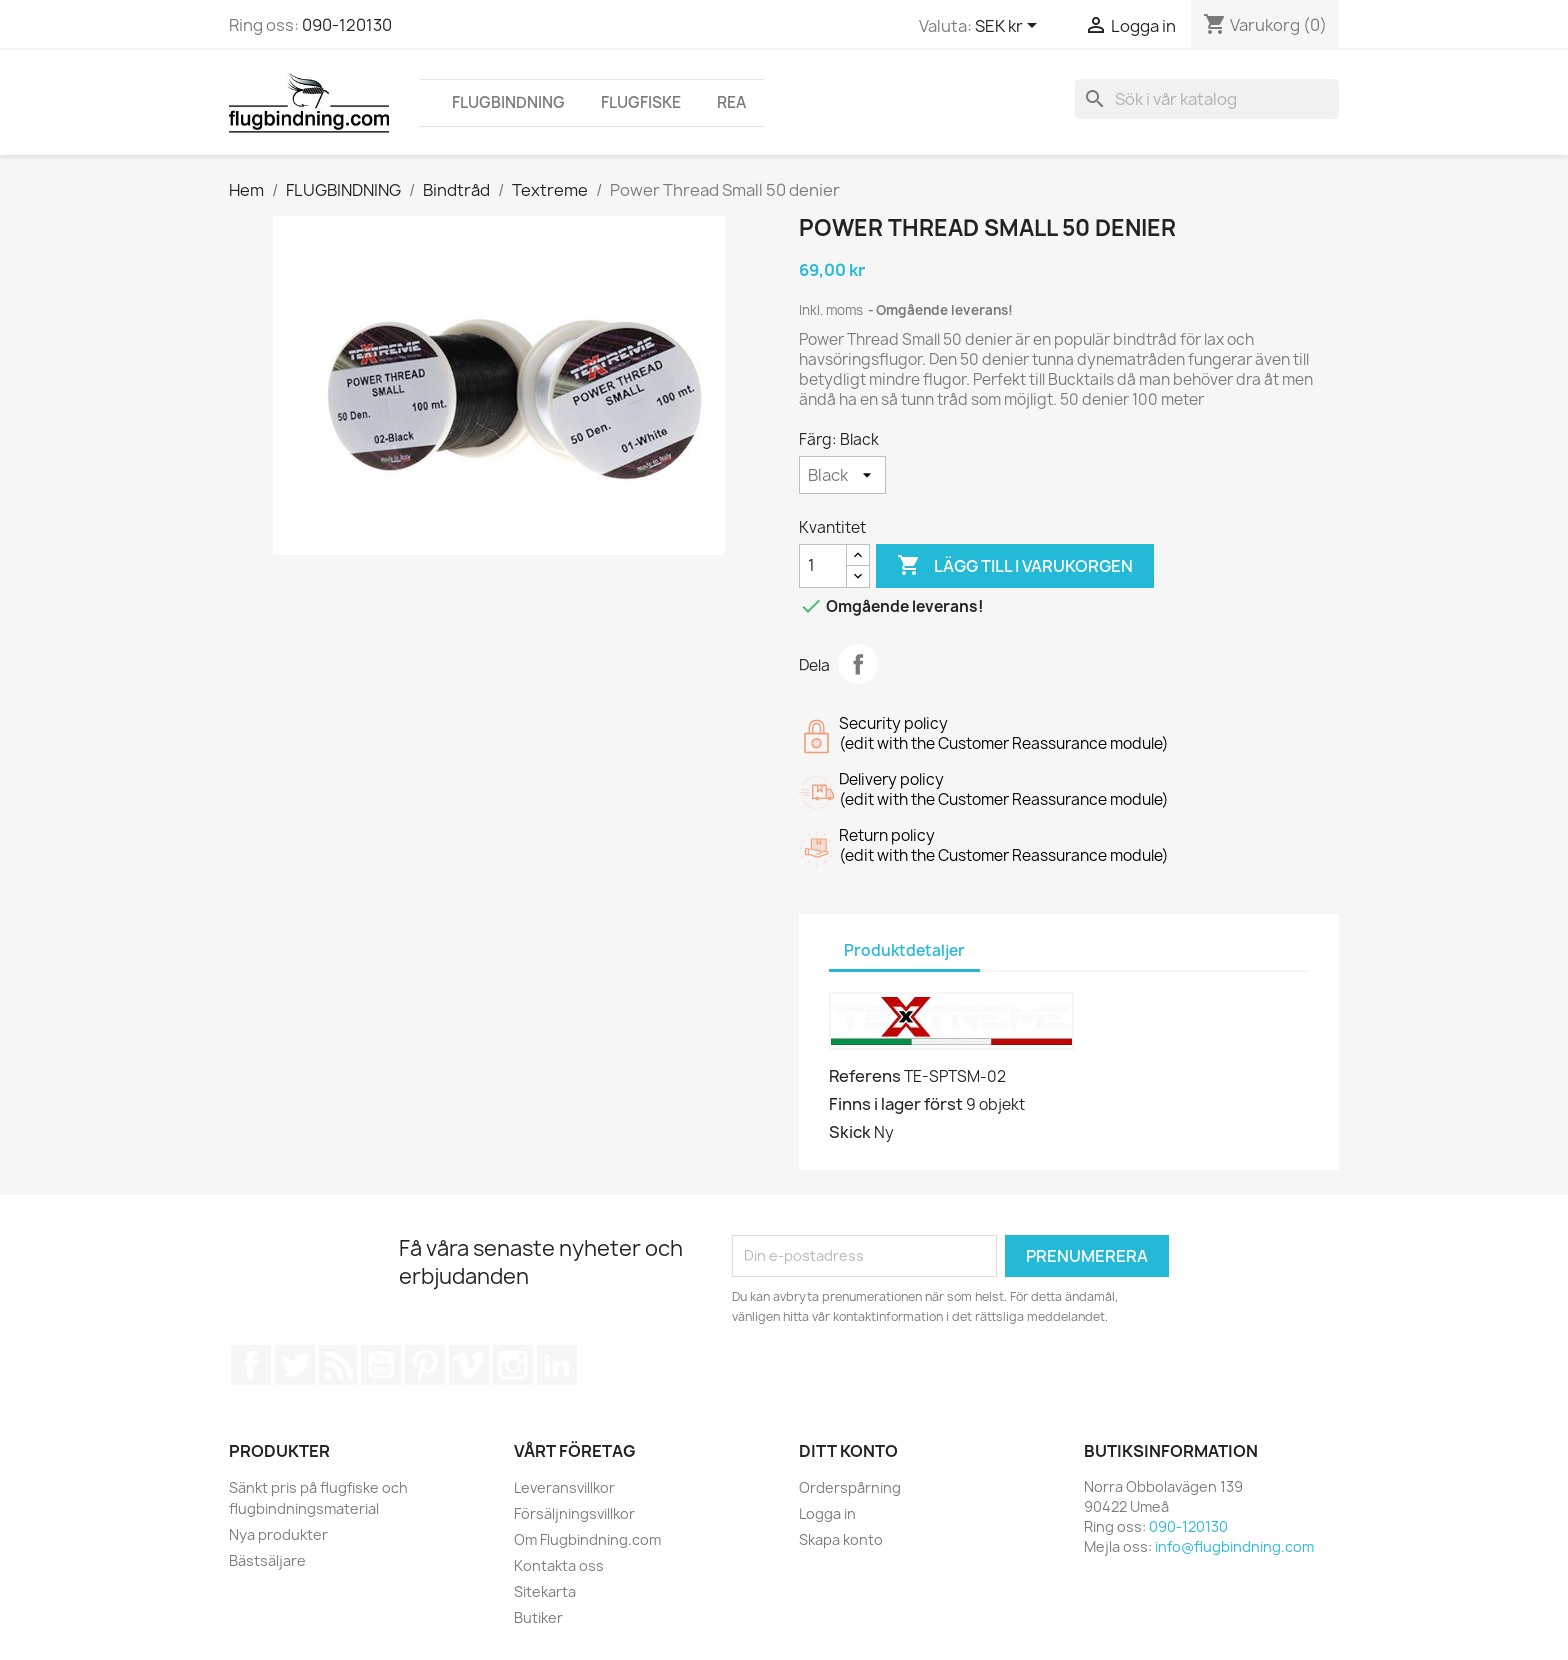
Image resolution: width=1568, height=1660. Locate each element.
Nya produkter (278, 1534)
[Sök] (1207, 99)
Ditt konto (848, 1451)
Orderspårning (850, 1487)
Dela (858, 664)
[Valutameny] (1009, 27)
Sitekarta (545, 1591)
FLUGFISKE (641, 102)
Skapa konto (841, 1539)
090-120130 (347, 25)
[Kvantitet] (823, 566)
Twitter (295, 1365)
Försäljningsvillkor (574, 1513)
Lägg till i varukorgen (1015, 566)
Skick (850, 1132)
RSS (338, 1365)
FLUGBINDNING (508, 102)
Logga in (827, 1513)
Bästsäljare (267, 1560)
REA (731, 102)
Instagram (513, 1365)
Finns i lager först (896, 1104)
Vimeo (469, 1365)
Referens (865, 1076)
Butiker (538, 1617)
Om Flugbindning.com (587, 1539)
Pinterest (425, 1365)
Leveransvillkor (564, 1487)
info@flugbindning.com (1234, 1546)
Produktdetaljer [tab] (904, 950)
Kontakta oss (559, 1565)
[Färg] (842, 475)
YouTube (381, 1365)
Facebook (251, 1365)
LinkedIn (557, 1365)
